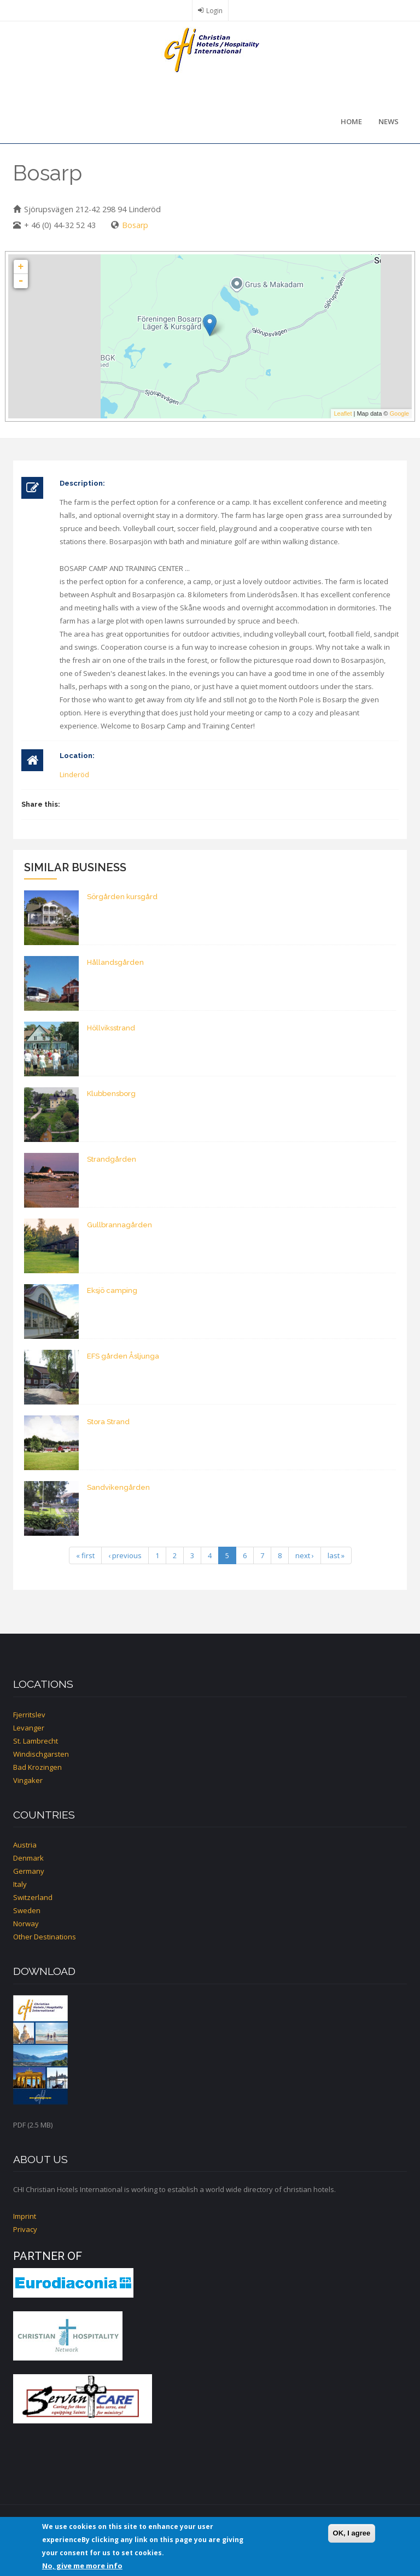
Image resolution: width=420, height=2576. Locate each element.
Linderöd (74, 774)
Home (351, 121)
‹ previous (125, 1555)
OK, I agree (352, 2533)
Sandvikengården (118, 1487)
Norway (26, 1923)
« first (85, 1555)
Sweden (26, 1910)
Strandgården (111, 1159)
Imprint (24, 2216)
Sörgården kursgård (122, 897)
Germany (28, 1871)
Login (214, 10)
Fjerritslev (29, 1715)
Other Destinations (44, 1937)
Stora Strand (108, 1422)
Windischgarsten (41, 1754)
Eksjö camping (112, 1290)
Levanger (28, 1728)
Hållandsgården (115, 962)
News (388, 121)
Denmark (28, 1858)
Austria (25, 1845)
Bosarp (135, 225)
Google (399, 413)
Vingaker (28, 1780)
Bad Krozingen (37, 1767)
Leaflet (343, 413)
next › (304, 1555)
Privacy (25, 2229)
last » (336, 1555)
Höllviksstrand (111, 1028)
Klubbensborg (111, 1093)
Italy (20, 1884)
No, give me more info (82, 2566)
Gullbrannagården (119, 1225)
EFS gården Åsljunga (123, 1356)
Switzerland (32, 1897)
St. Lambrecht (35, 1741)
